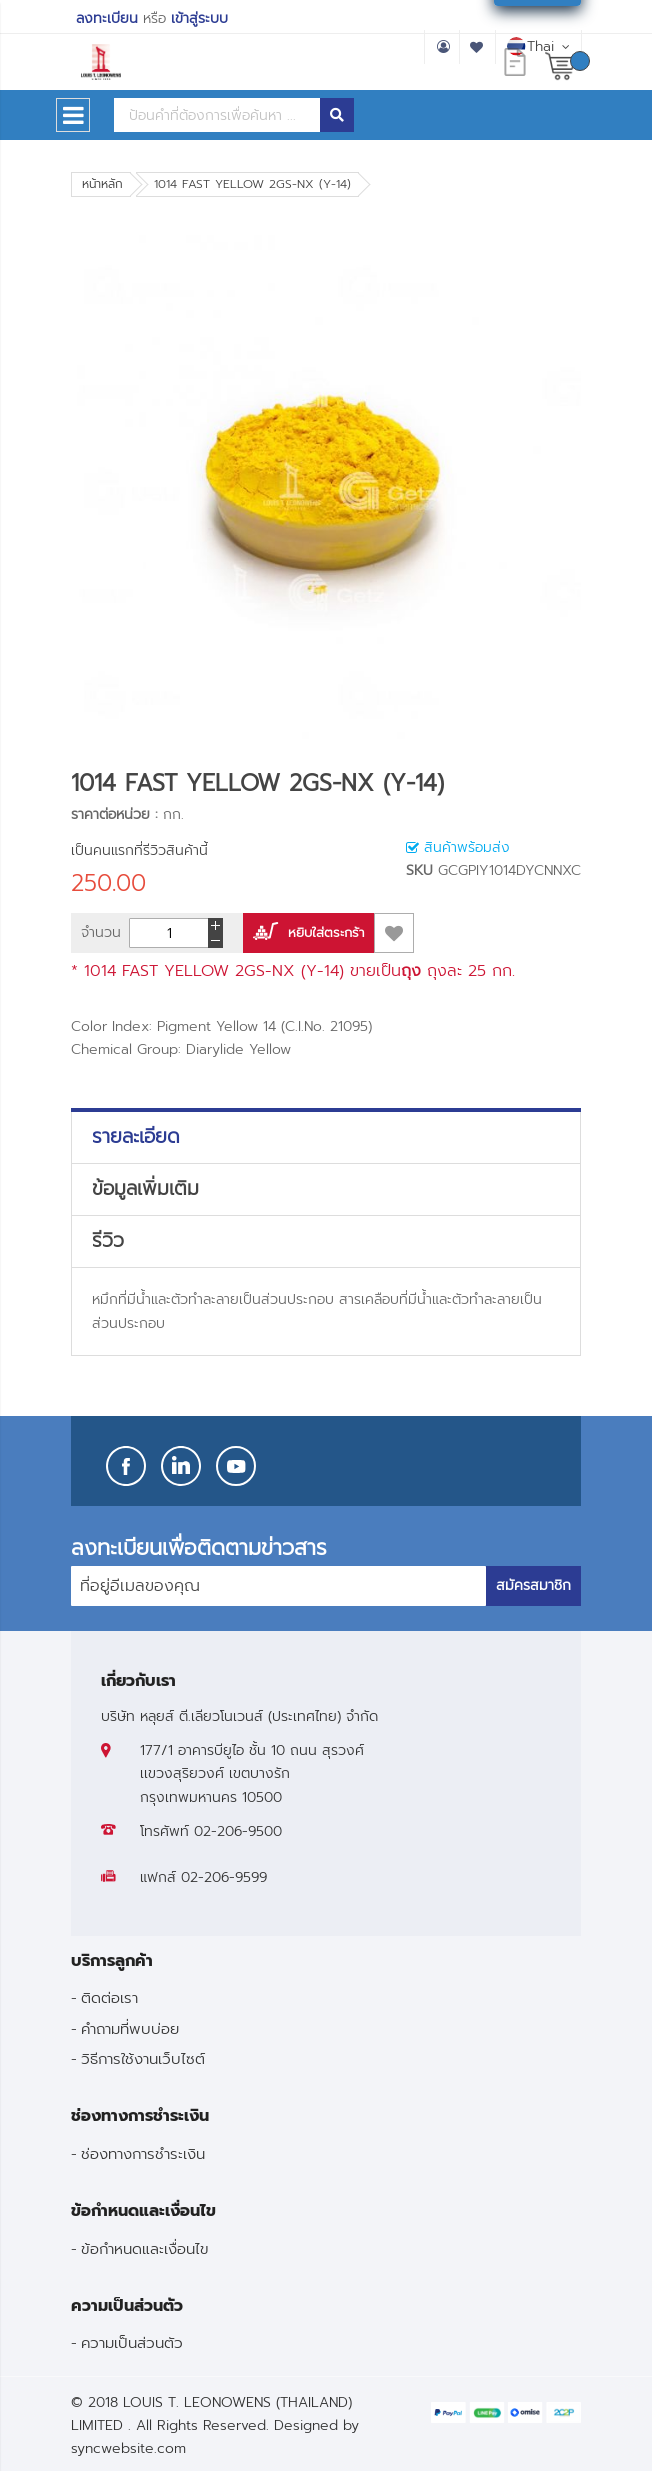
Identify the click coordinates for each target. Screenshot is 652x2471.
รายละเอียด (136, 1137)
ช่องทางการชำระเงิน (143, 2153)
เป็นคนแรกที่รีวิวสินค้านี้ (139, 850)
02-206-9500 (238, 1831)
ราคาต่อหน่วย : (114, 814)
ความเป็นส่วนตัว (132, 2342)
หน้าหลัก (102, 184)
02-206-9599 (224, 1877)
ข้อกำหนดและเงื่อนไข (145, 2248)
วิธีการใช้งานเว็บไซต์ (143, 2058)
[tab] (326, 1137)
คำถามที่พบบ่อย (130, 2028)
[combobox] (217, 115)
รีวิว (108, 1241)
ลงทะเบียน (107, 18)
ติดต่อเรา (109, 1997)
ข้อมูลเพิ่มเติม (145, 1189)
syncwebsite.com (128, 2448)
